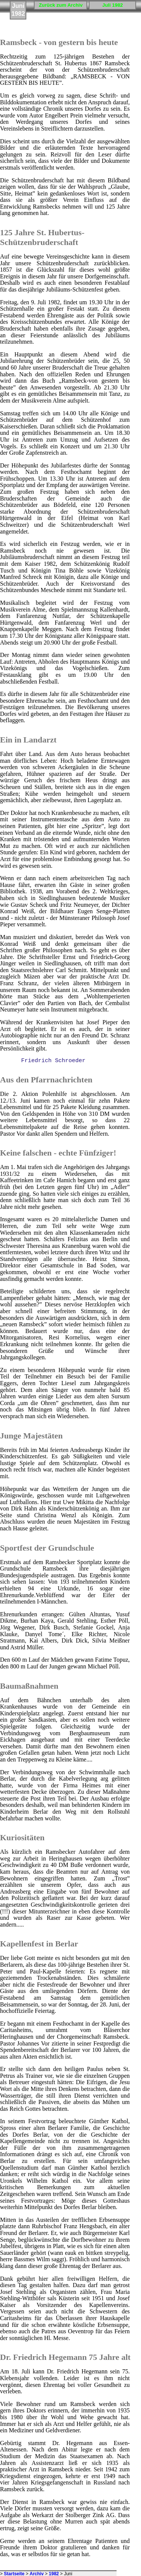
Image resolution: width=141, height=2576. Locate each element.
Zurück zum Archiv (61, 5)
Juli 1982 (112, 5)
